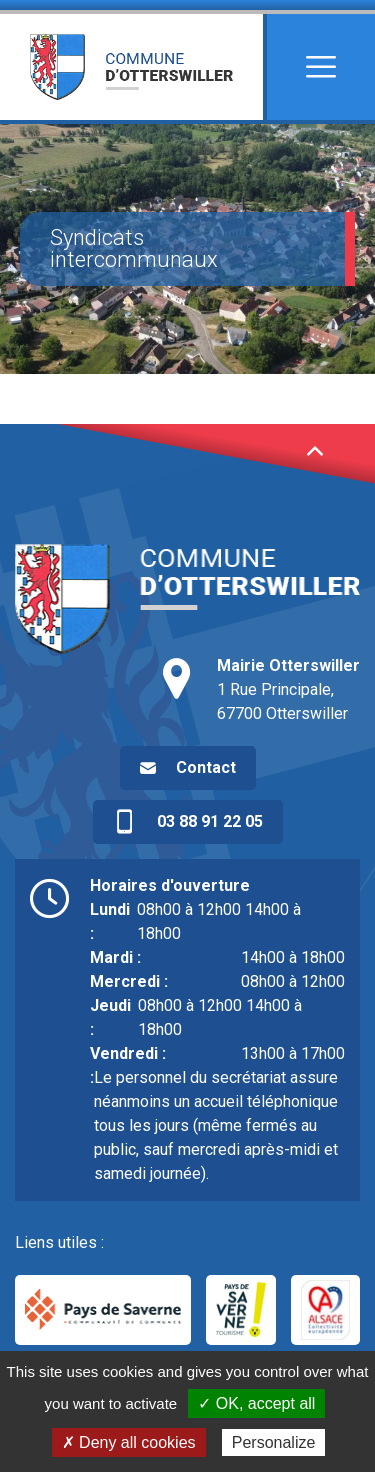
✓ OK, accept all (256, 1403)
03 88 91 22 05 (188, 822)
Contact (206, 767)
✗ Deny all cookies (129, 1442)
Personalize (274, 1442)
